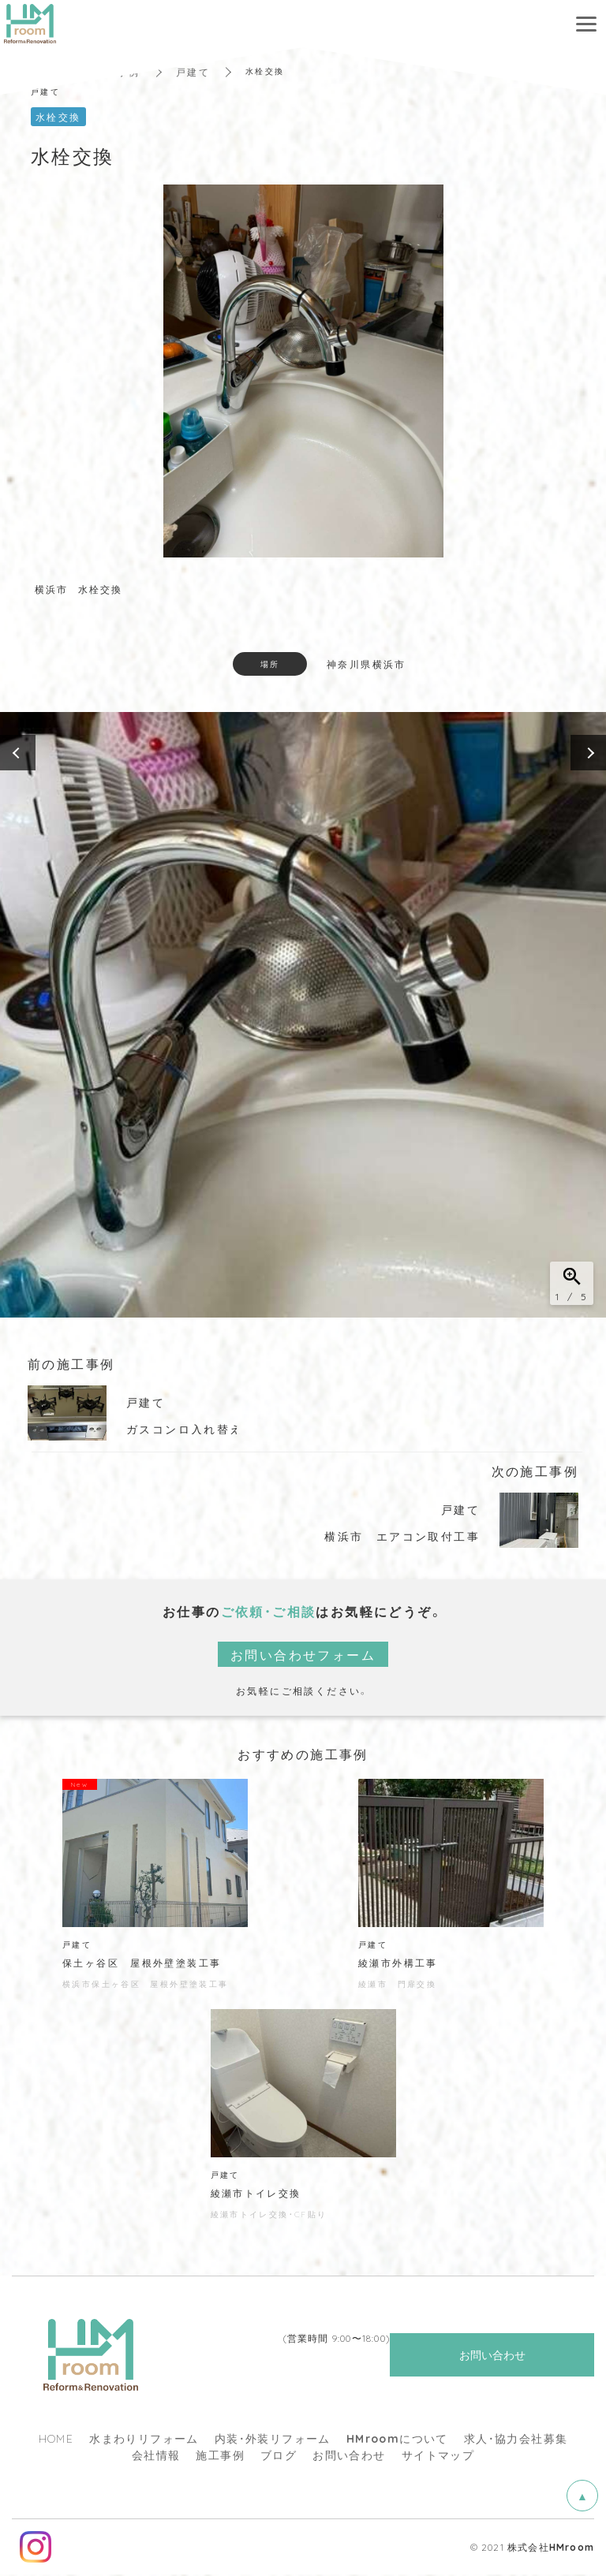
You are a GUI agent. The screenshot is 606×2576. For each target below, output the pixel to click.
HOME (56, 2439)
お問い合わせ (348, 2456)
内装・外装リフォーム (273, 2439)
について (397, 2439)
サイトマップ (438, 2456)
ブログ (278, 2456)
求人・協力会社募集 (516, 2439)
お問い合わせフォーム (303, 1654)
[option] (303, 1015)
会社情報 (156, 2456)
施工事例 (220, 2456)
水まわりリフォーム (144, 2439)
